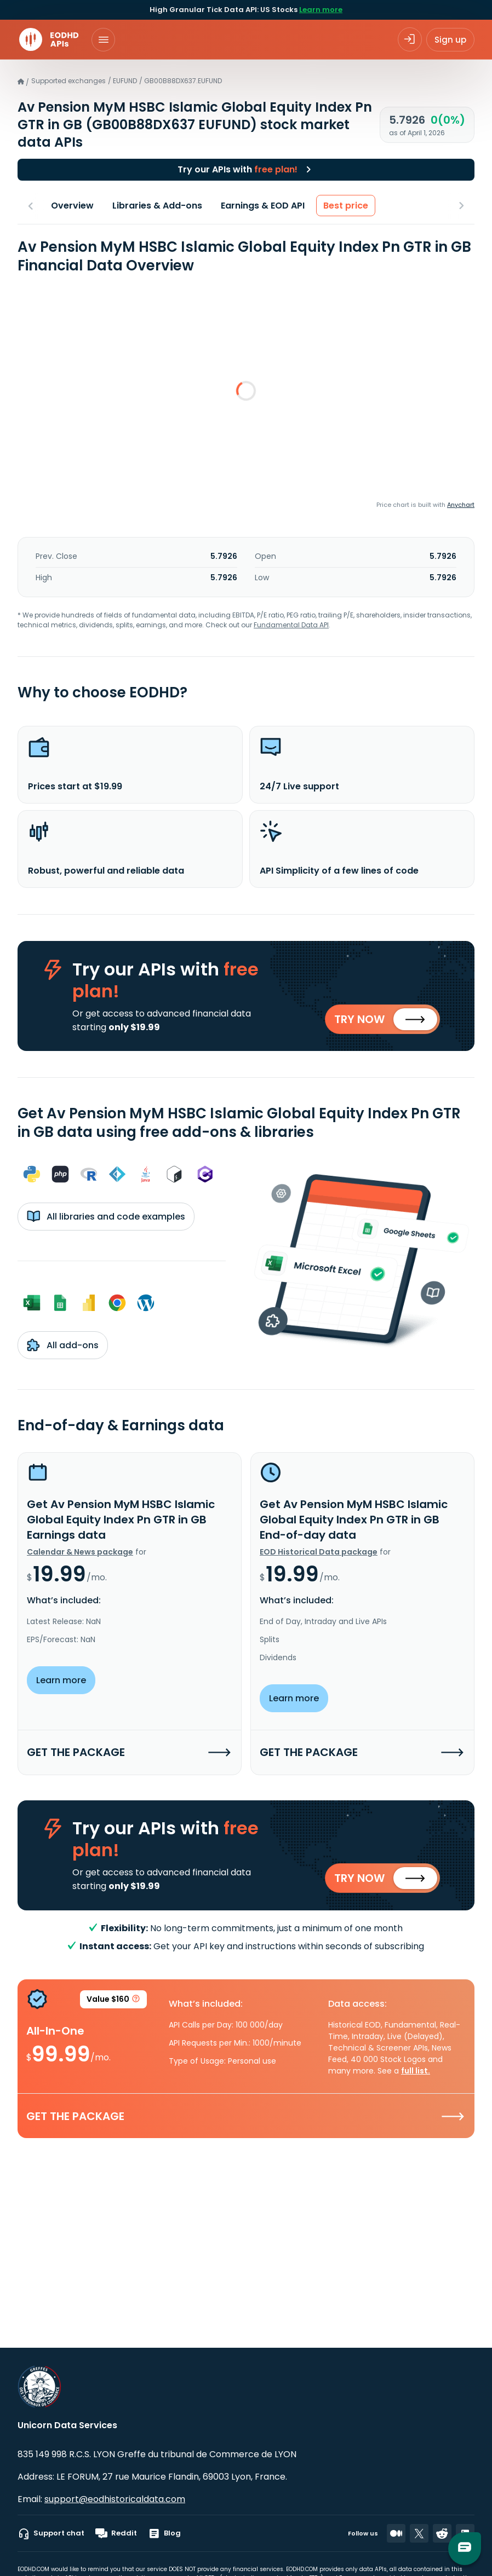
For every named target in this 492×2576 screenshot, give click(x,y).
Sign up (450, 39)
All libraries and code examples (106, 1216)
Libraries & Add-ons (157, 205)
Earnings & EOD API (263, 205)
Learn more (320, 9)
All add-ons (63, 1345)
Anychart (460, 504)
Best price (345, 205)
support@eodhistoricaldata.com (114, 2499)
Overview (72, 205)
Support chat (51, 2533)
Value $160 (113, 2001)
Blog (164, 2533)
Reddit (116, 2533)
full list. (415, 2071)
